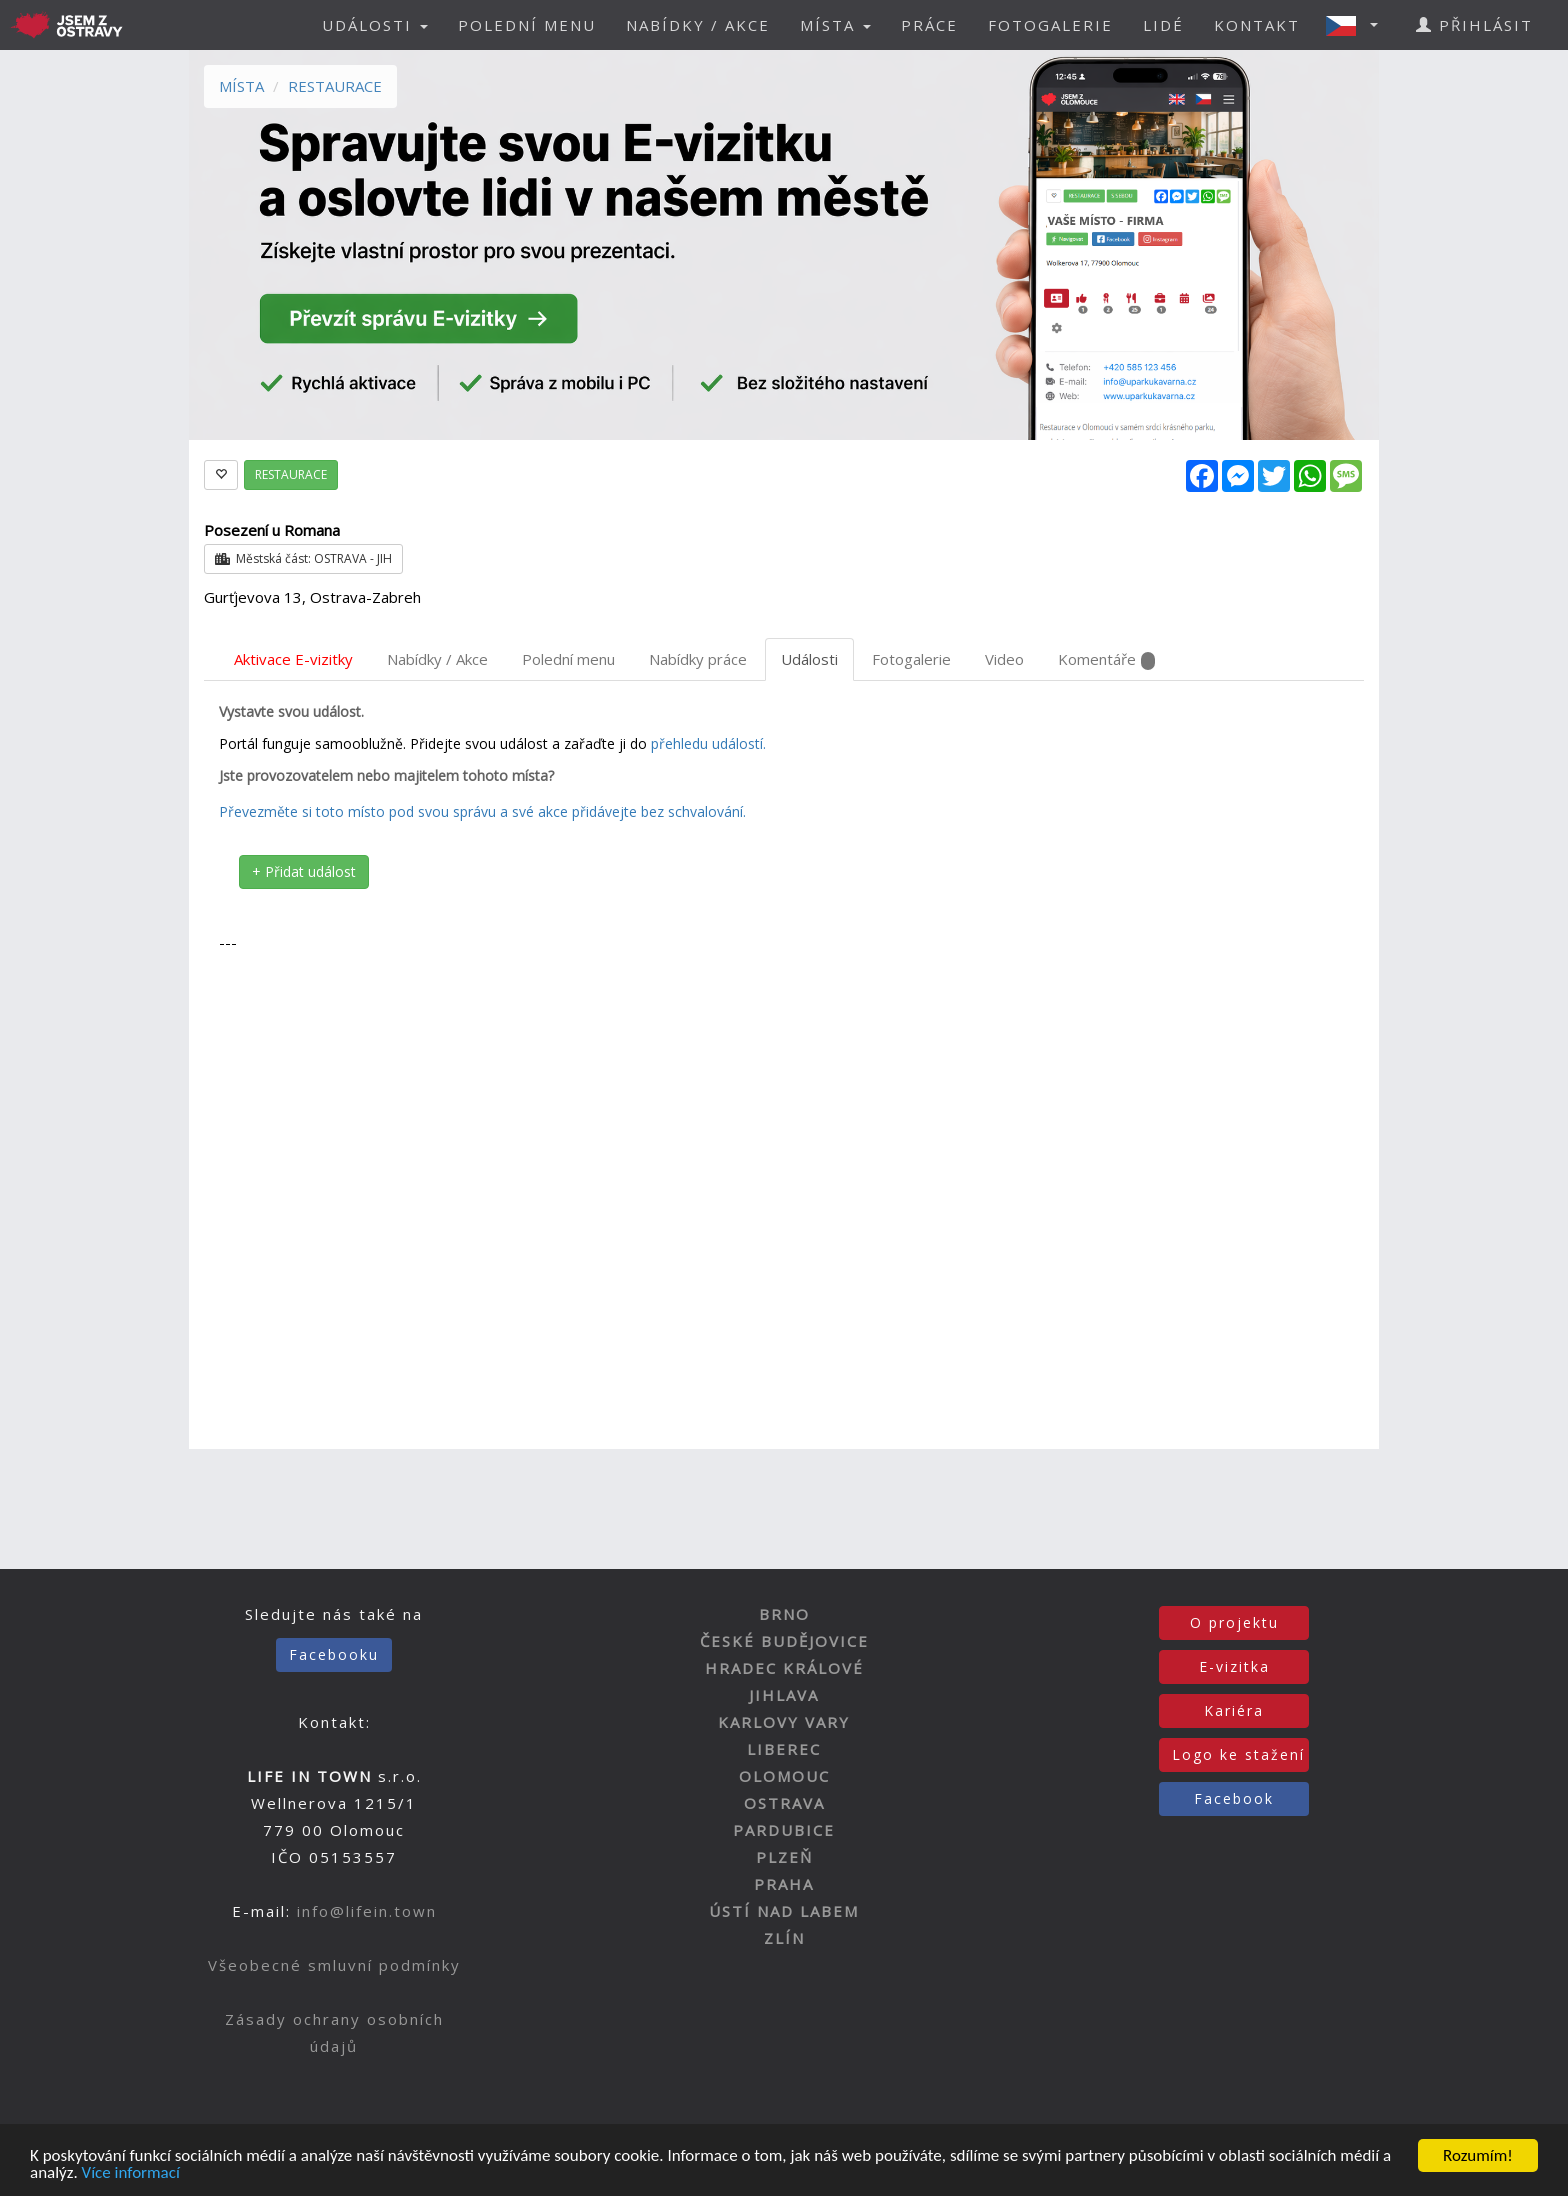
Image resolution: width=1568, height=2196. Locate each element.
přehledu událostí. (708, 743)
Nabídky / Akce (437, 659)
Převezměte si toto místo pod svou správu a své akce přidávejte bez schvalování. (482, 811)
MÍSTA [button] (835, 25)
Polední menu (568, 659)
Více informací (131, 2176)
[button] (1358, 25)
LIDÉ (1163, 25)
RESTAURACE (335, 86)
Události (809, 659)
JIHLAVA (784, 1695)
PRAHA (784, 1884)
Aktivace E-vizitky (293, 659)
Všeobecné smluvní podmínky (334, 1965)
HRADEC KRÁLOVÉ (784, 1668)
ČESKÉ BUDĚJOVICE (784, 1641)
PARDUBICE (784, 1830)
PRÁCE (929, 25)
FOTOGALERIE (1050, 25)
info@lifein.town (367, 1911)
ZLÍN (784, 1938)
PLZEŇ (784, 1857)
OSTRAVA (784, 1803)
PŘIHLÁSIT (1474, 25)
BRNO (784, 1614)
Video (1004, 659)
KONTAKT (1257, 25)
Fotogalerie (911, 659)
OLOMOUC (784, 1776)
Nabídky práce (698, 659)
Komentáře (1106, 659)
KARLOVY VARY (784, 1722)
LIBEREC (784, 1749)
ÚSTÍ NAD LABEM (784, 1911)
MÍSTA (241, 86)
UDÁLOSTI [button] (375, 25)
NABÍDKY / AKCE (698, 25)
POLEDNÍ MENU (527, 25)
